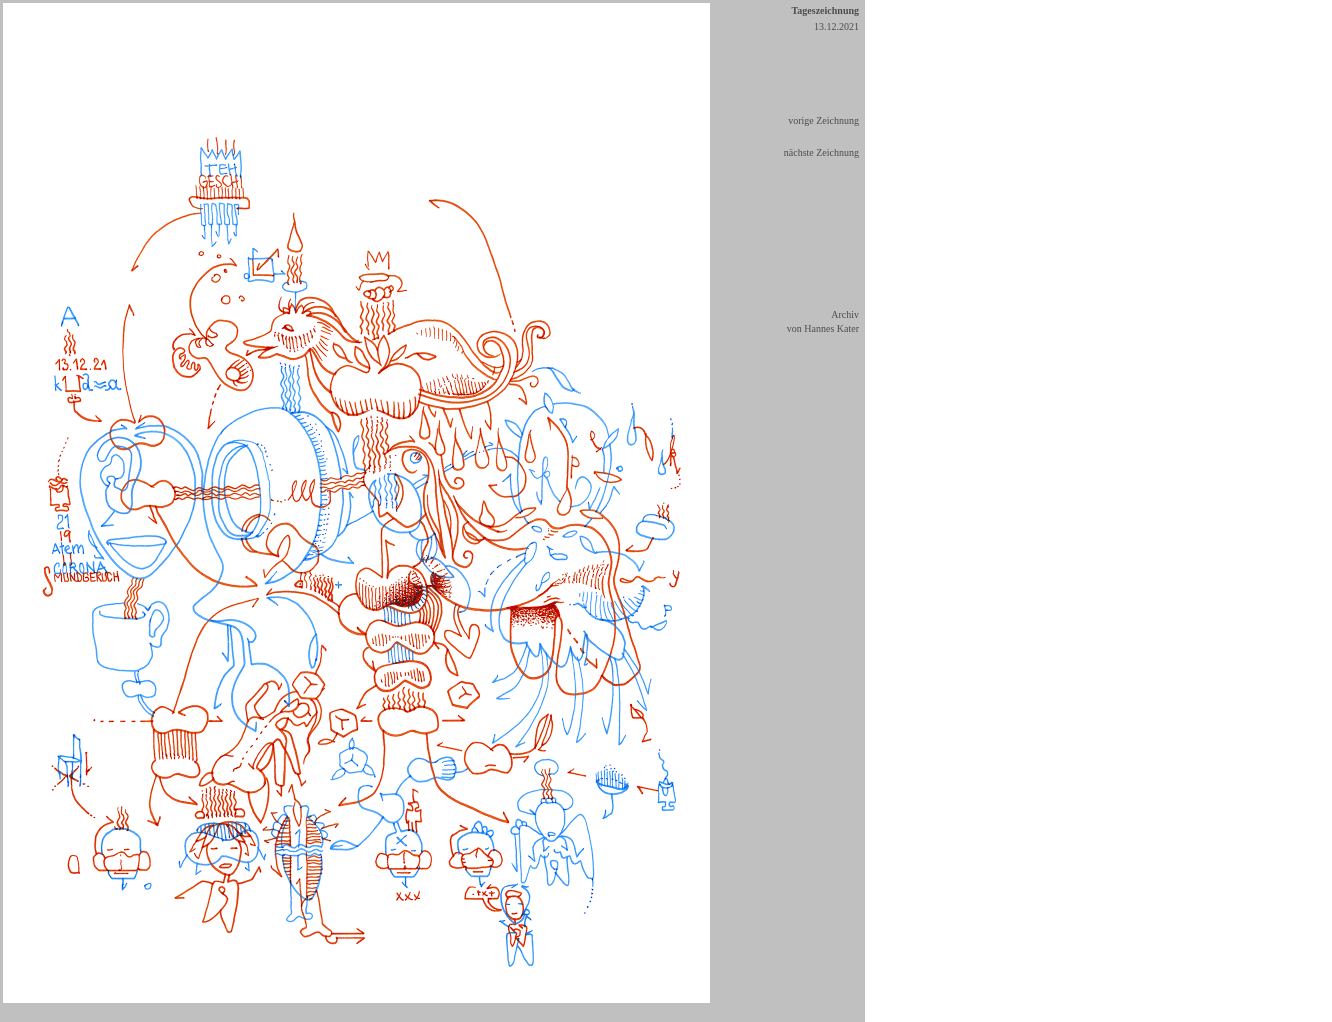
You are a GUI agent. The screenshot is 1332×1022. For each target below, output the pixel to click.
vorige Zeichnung (823, 120)
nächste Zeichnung (821, 152)
